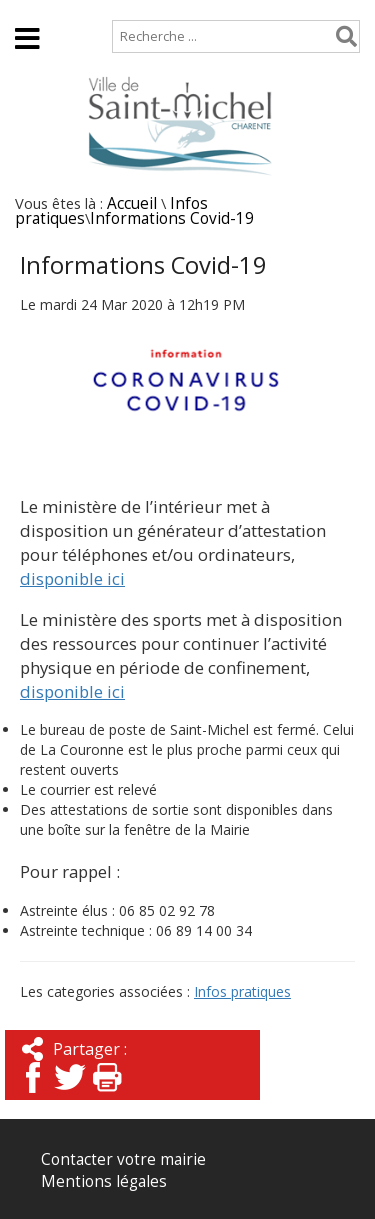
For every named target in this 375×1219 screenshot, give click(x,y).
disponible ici (72, 578)
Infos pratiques (242, 991)
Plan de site (127, 9)
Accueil (32, 9)
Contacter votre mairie (123, 1159)
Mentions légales (104, 1181)
